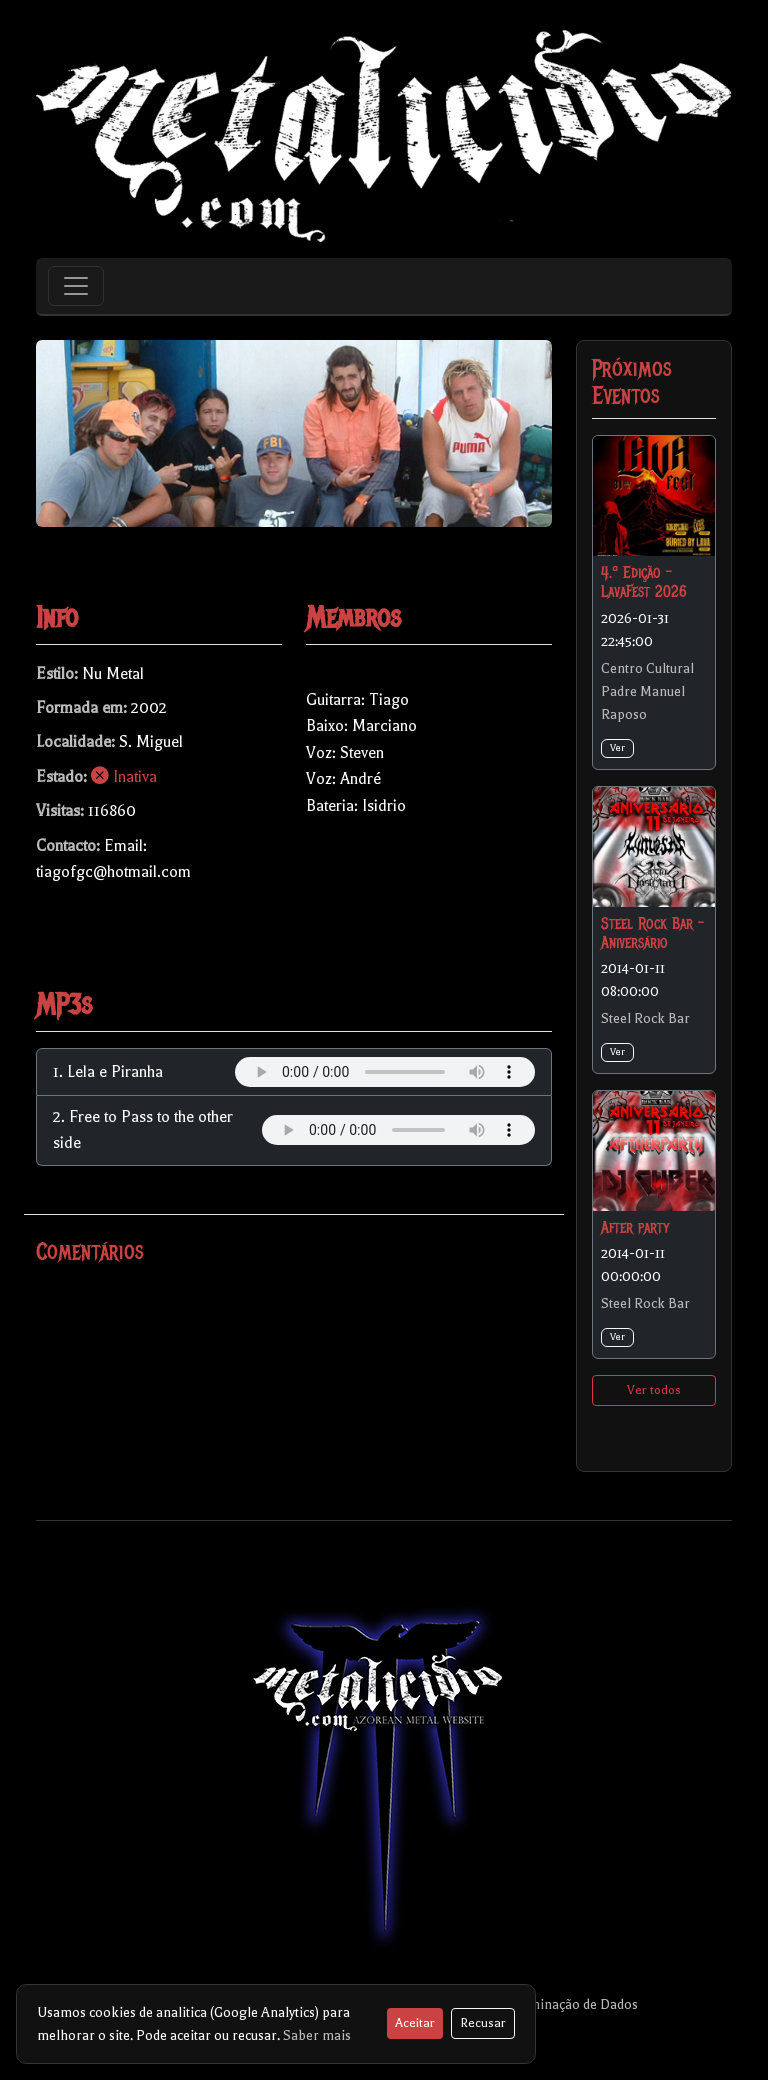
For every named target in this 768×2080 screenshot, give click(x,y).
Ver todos (654, 1390)
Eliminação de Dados (574, 2004)
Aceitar (415, 2023)
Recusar (483, 2023)
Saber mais (317, 2035)
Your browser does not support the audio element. (385, 1072)
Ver (617, 747)
